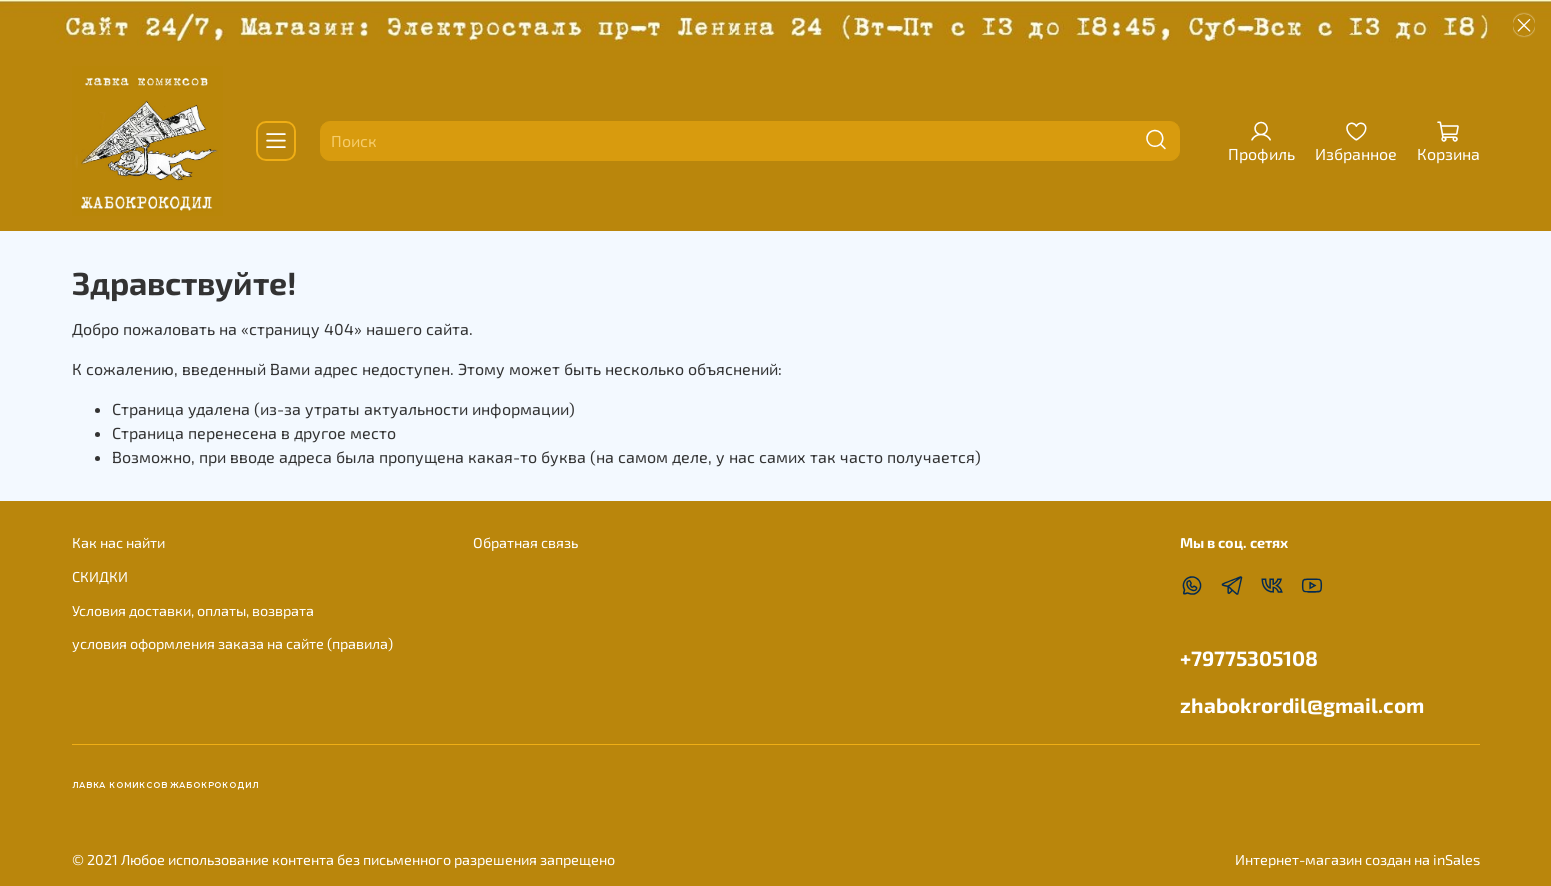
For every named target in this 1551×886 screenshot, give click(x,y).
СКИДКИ (100, 576)
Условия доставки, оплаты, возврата (193, 610)
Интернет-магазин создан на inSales (1357, 859)
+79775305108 (1249, 657)
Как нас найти (118, 542)
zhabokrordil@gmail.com (1302, 704)
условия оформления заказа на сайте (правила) (232, 643)
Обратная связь (525, 542)
